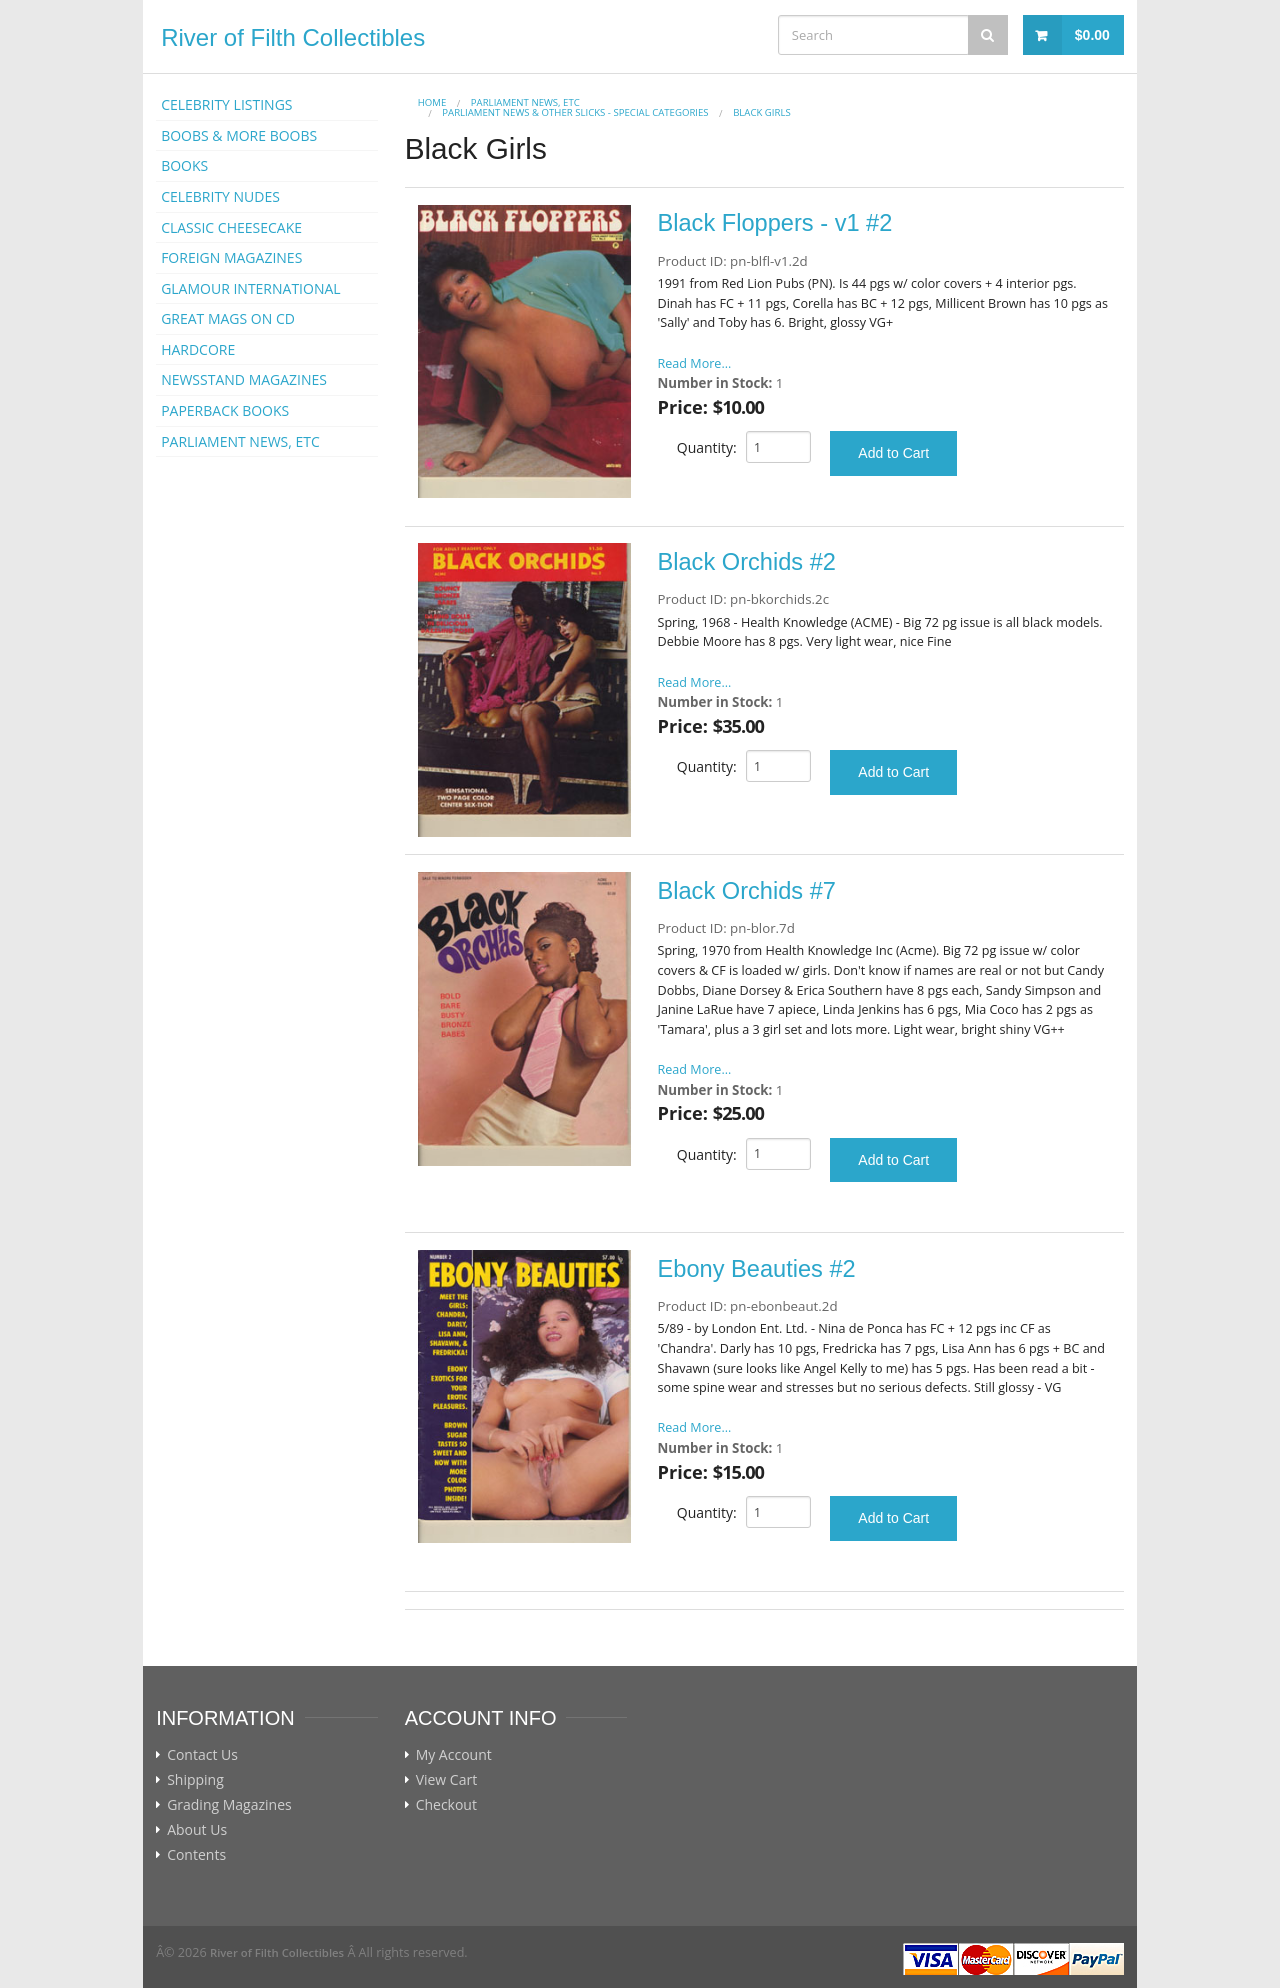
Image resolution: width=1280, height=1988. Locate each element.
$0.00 (1092, 35)
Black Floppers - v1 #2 (775, 223)
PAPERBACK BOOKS (225, 410)
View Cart (447, 1780)
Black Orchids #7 (747, 891)
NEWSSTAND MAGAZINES (244, 379)
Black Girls (762, 112)
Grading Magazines (229, 1805)
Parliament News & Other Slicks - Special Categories (575, 112)
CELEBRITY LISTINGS (226, 104)
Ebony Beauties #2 (757, 1269)
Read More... (695, 363)
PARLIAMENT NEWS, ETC (240, 441)
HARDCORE (198, 349)
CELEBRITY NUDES (220, 196)
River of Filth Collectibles (293, 37)
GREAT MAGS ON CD (228, 318)
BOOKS (184, 165)
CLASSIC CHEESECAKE (231, 227)
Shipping (195, 1780)
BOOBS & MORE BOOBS (239, 135)
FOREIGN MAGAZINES (231, 257)
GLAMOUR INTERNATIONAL (251, 288)
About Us (197, 1830)
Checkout (446, 1805)
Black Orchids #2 (747, 562)
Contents (196, 1855)
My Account (454, 1755)
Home (432, 102)
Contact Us (202, 1755)
